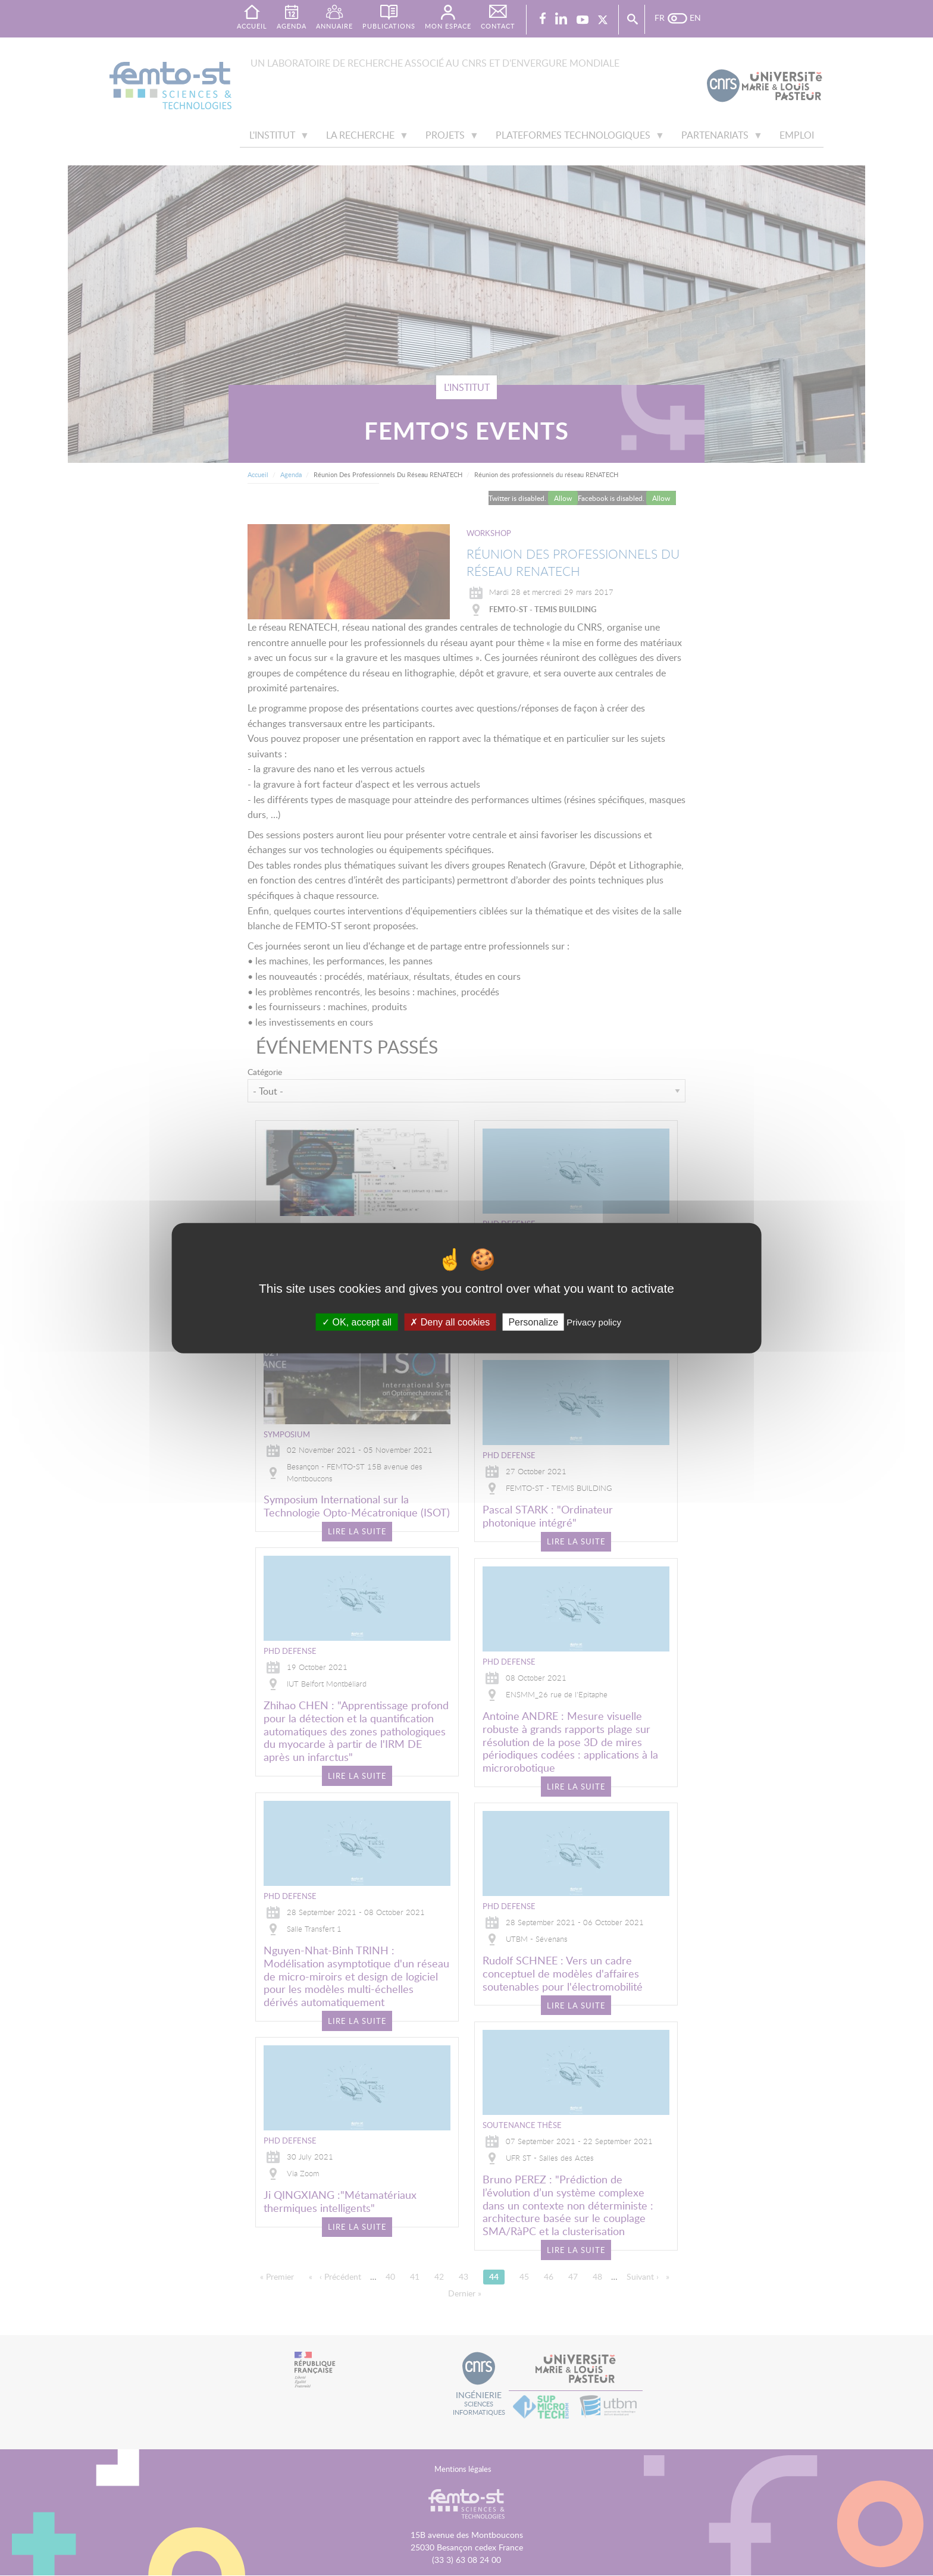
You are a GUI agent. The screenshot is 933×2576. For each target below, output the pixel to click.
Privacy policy (593, 1322)
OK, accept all (357, 1322)
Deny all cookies (450, 1322)
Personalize (533, 1322)
